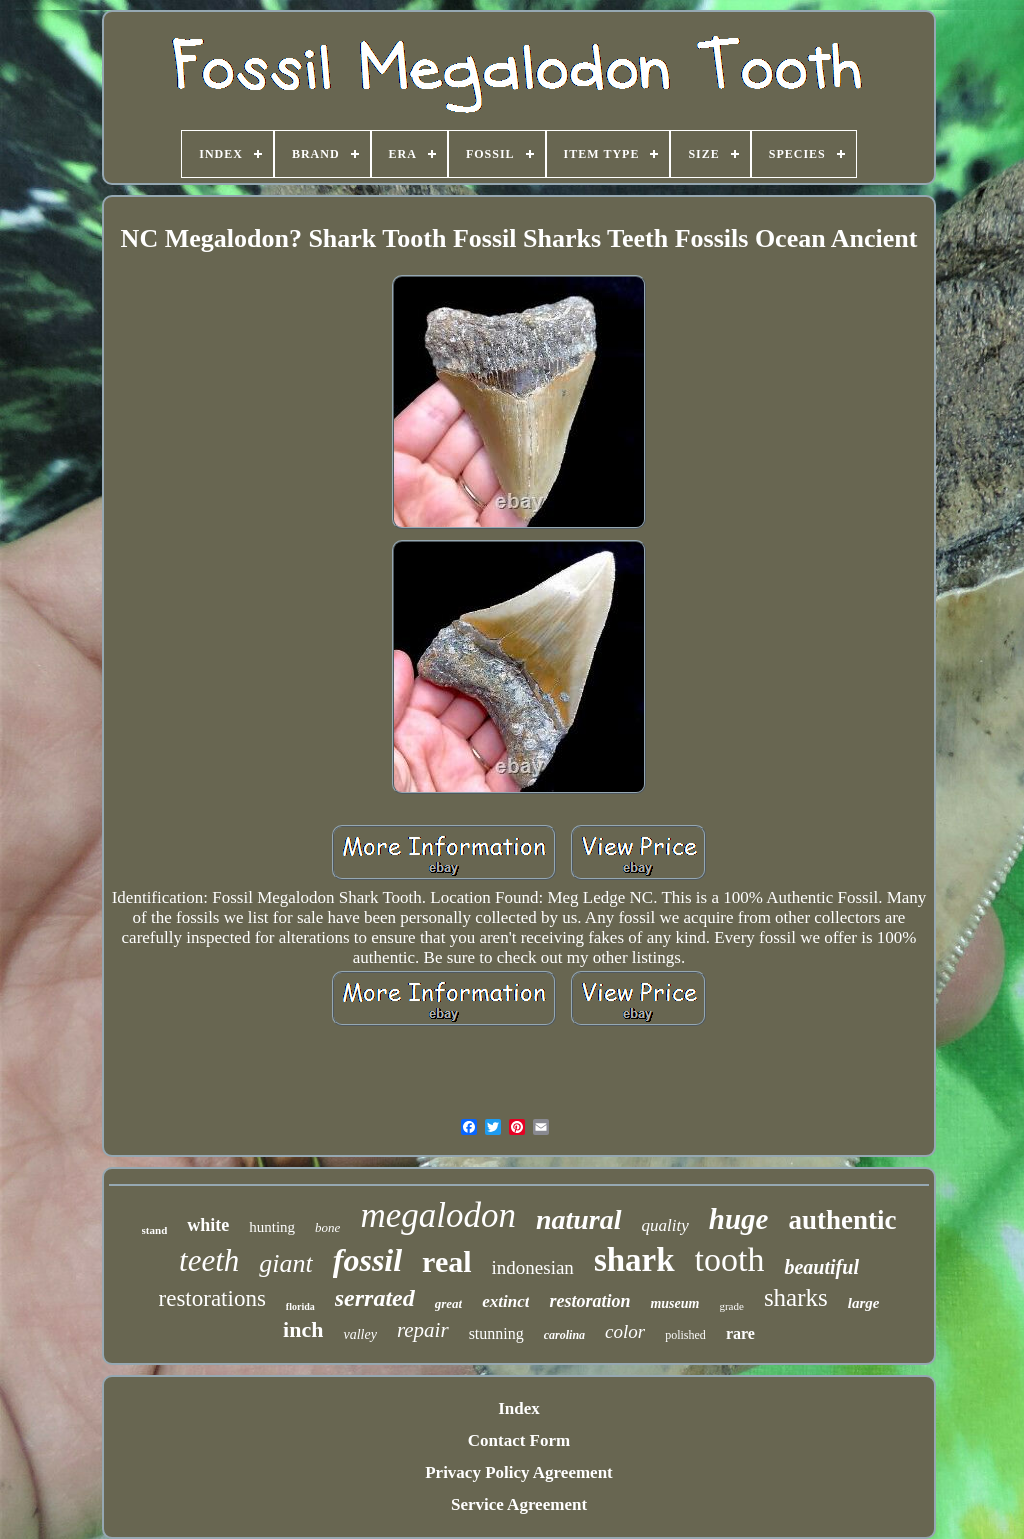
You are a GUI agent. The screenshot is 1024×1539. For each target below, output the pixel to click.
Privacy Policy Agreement (519, 1472)
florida (300, 1306)
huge (739, 1219)
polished (685, 1335)
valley (359, 1334)
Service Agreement (519, 1504)
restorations (212, 1298)
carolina (564, 1335)
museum (674, 1303)
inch (303, 1329)
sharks (796, 1297)
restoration (589, 1301)
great (448, 1303)
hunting (272, 1227)
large (864, 1303)
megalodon (438, 1215)
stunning (496, 1333)
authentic (842, 1220)
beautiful (821, 1267)
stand (155, 1230)
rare (740, 1333)
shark (634, 1260)
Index (519, 1408)
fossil (367, 1260)
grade (731, 1306)
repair (423, 1330)
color (625, 1331)
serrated (375, 1298)
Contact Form (519, 1440)
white (208, 1225)
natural (579, 1219)
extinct (505, 1301)
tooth (730, 1259)
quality (665, 1225)
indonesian (533, 1267)
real (446, 1261)
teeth (209, 1260)
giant (285, 1263)
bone (327, 1227)
